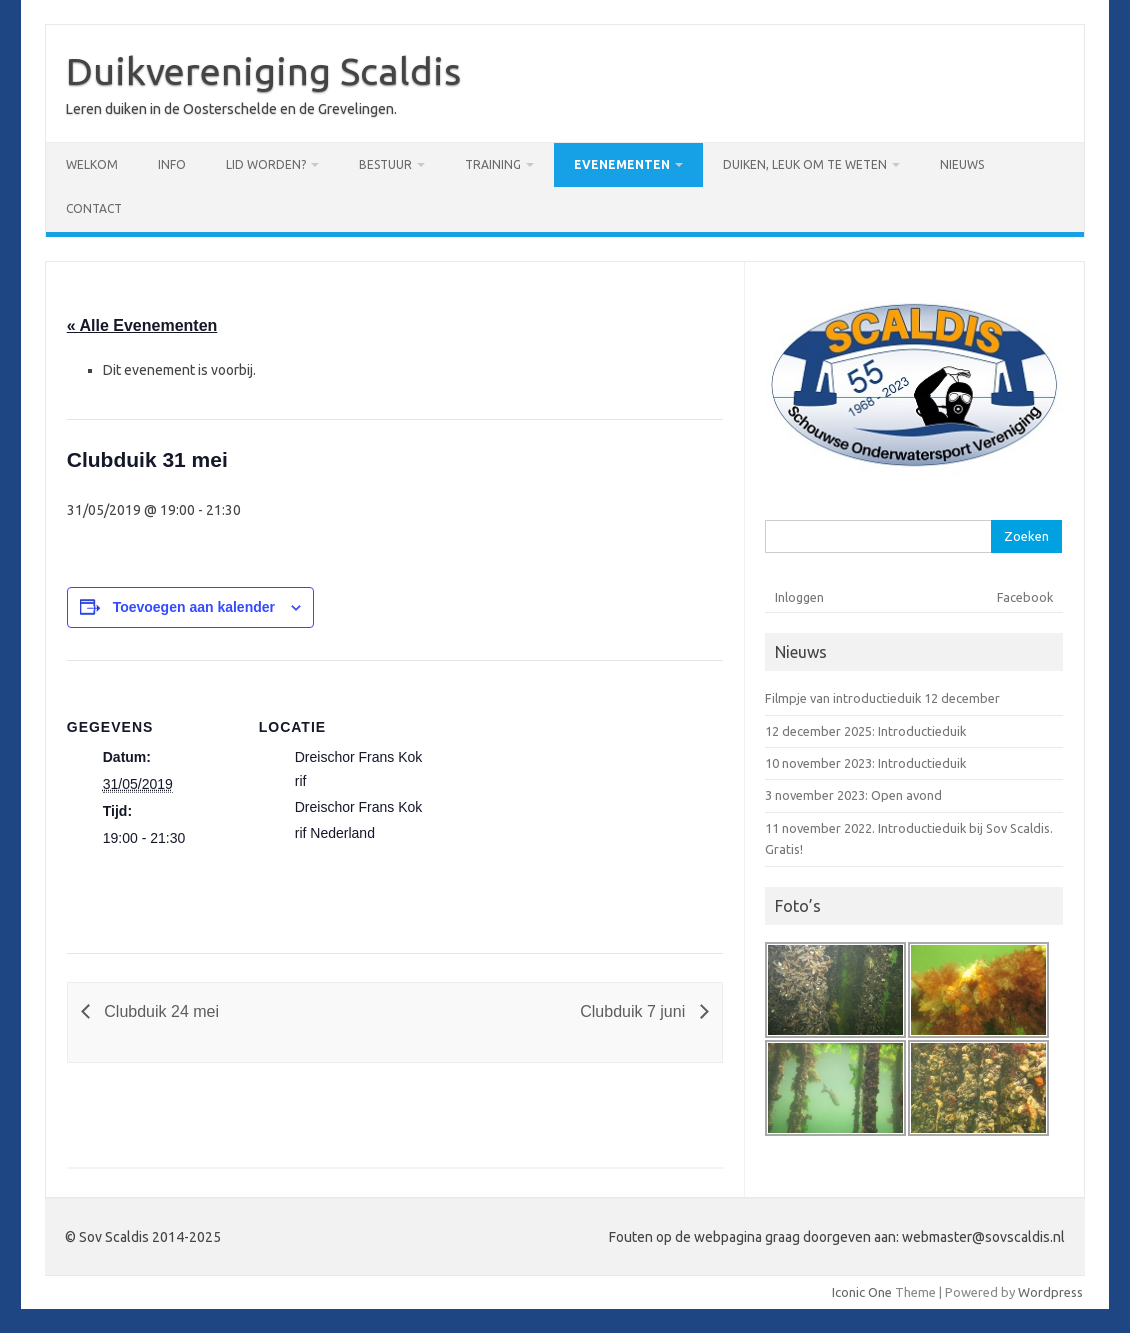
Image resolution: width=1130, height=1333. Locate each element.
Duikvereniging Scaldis (263, 71)
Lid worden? (266, 164)
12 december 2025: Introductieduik (865, 731)
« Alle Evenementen (142, 325)
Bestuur (385, 164)
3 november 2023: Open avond (853, 795)
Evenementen (622, 164)
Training (493, 164)
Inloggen (799, 597)
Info (172, 164)
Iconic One (862, 1292)
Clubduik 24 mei (159, 1011)
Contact (94, 208)
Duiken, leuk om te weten (805, 164)
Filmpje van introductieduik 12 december (882, 698)
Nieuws (962, 164)
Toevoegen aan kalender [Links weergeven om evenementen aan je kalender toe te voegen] (194, 607)
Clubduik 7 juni (634, 1011)
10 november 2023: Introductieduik (865, 763)
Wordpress (1050, 1292)
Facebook (1025, 597)
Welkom (92, 164)
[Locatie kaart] (556, 798)
